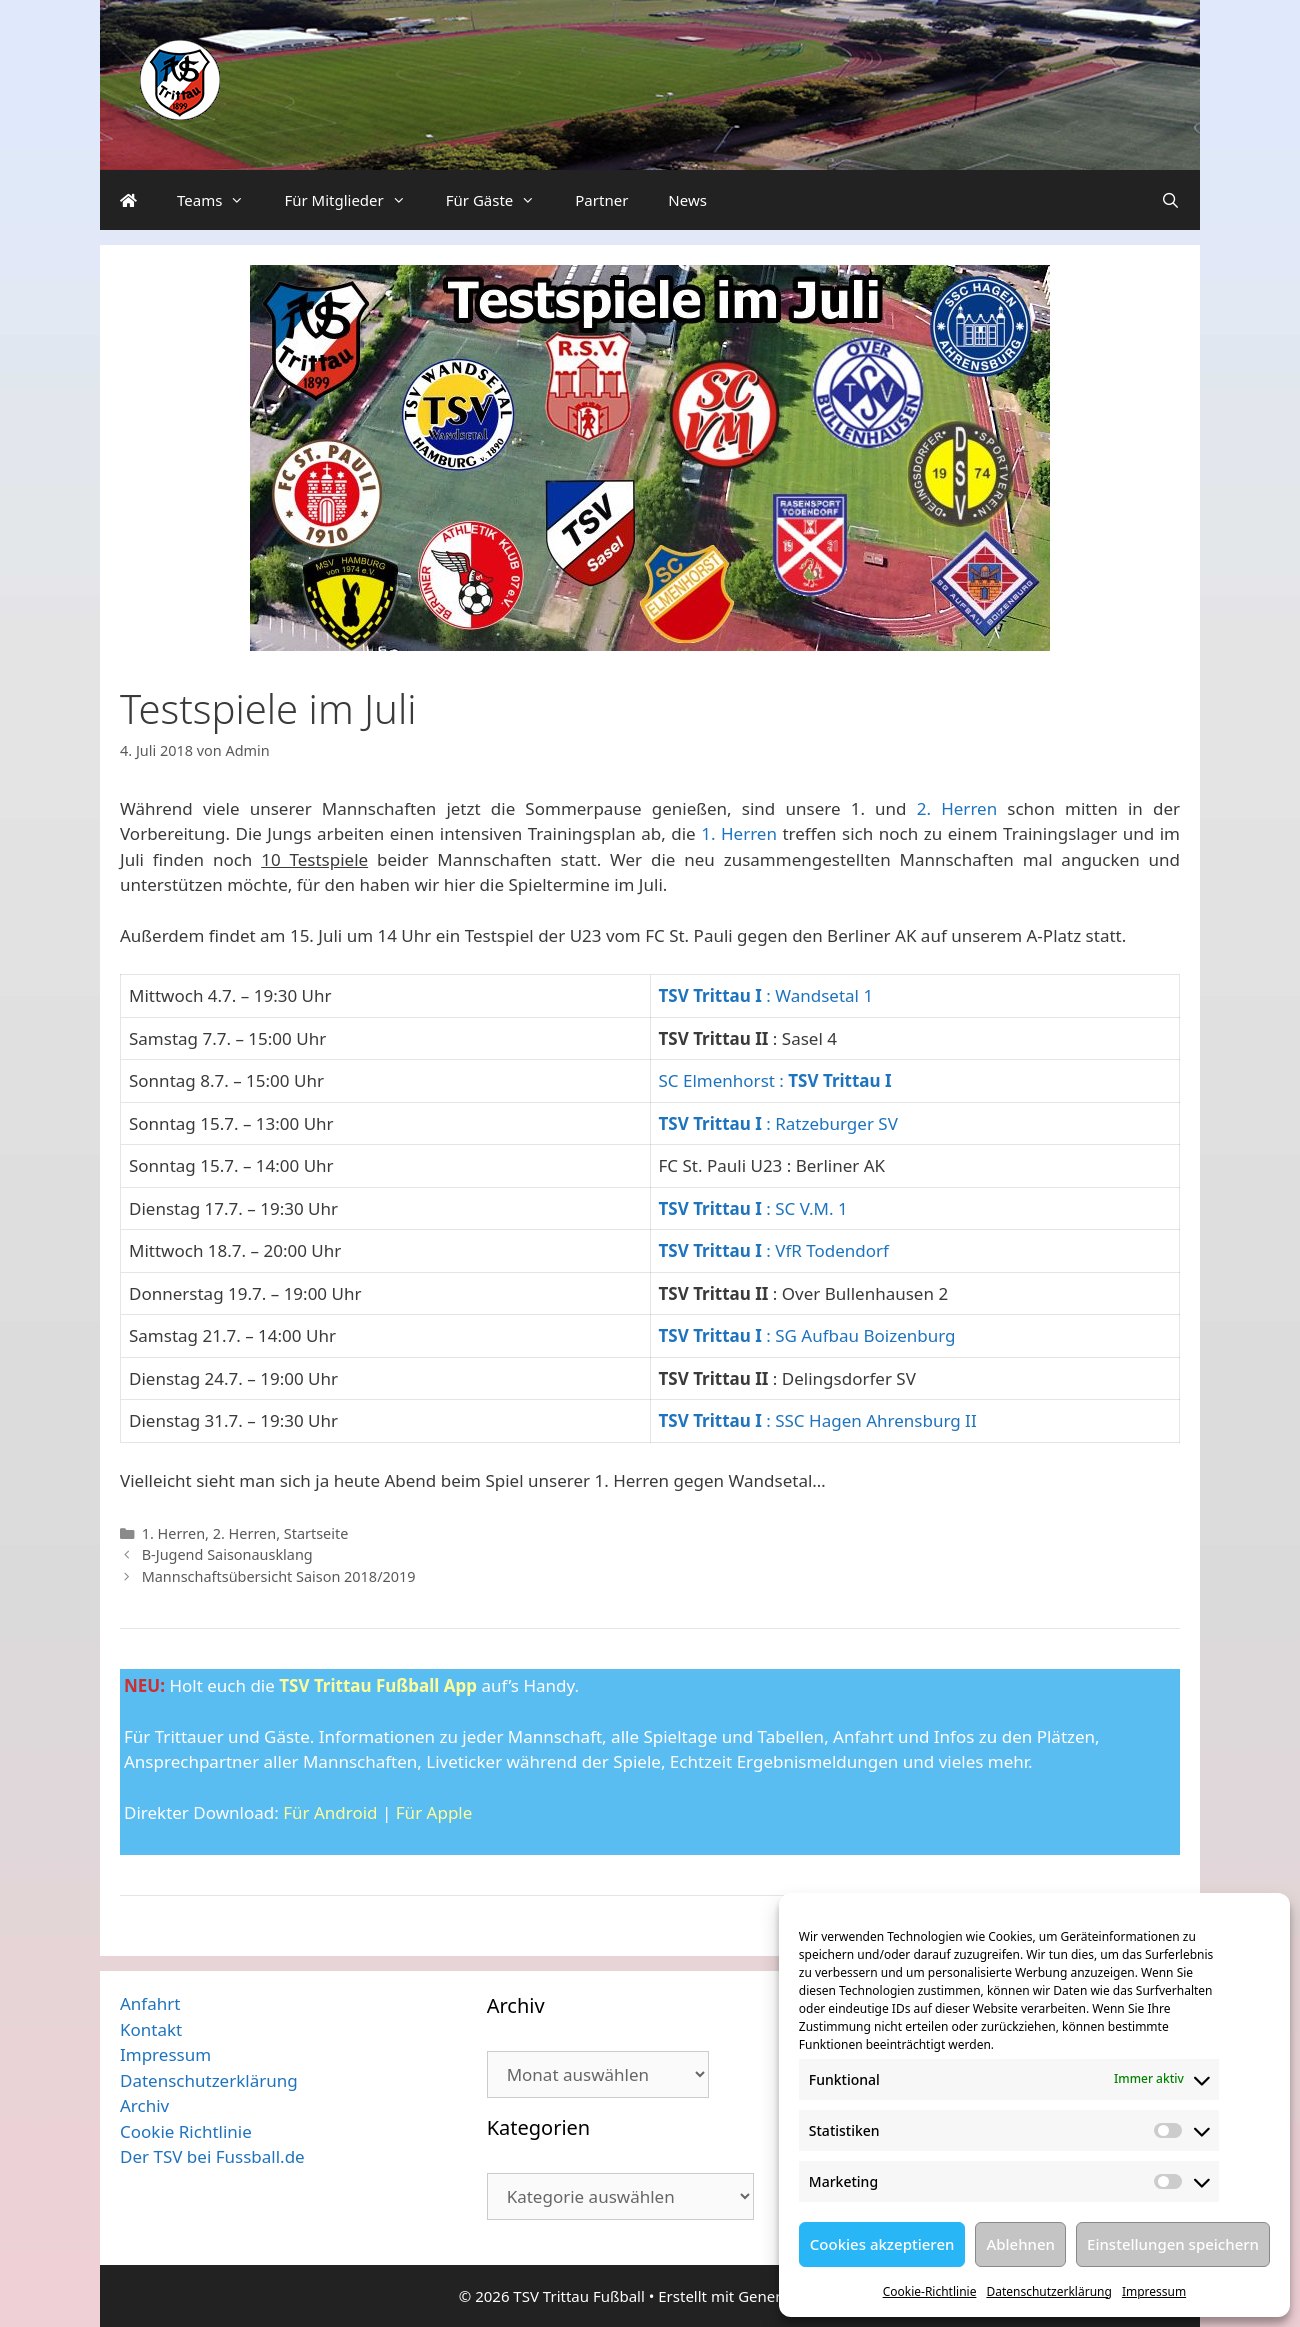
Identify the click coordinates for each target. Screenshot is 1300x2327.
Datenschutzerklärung (1048, 2291)
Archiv (144, 2105)
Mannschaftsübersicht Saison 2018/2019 (279, 1576)
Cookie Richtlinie (186, 2131)
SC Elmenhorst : (775, 1080)
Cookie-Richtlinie (930, 2291)
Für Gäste (501, 200)
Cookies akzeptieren (882, 2244)
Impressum (1154, 2291)
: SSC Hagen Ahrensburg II (818, 1420)
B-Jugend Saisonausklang (227, 1554)
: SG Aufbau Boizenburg (807, 1335)
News (687, 200)
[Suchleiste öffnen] (1170, 200)
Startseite (316, 1533)
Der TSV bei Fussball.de (212, 2156)
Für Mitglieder (354, 200)
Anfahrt (150, 2003)
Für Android (330, 1812)
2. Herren (957, 808)
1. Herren (739, 833)
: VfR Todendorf (774, 1250)
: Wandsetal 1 (766, 995)
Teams (220, 200)
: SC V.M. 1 (753, 1208)
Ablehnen (1020, 2244)
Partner (601, 200)
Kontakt (151, 2029)
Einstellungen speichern (1173, 2244)
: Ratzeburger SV (778, 1123)
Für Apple (434, 1812)
